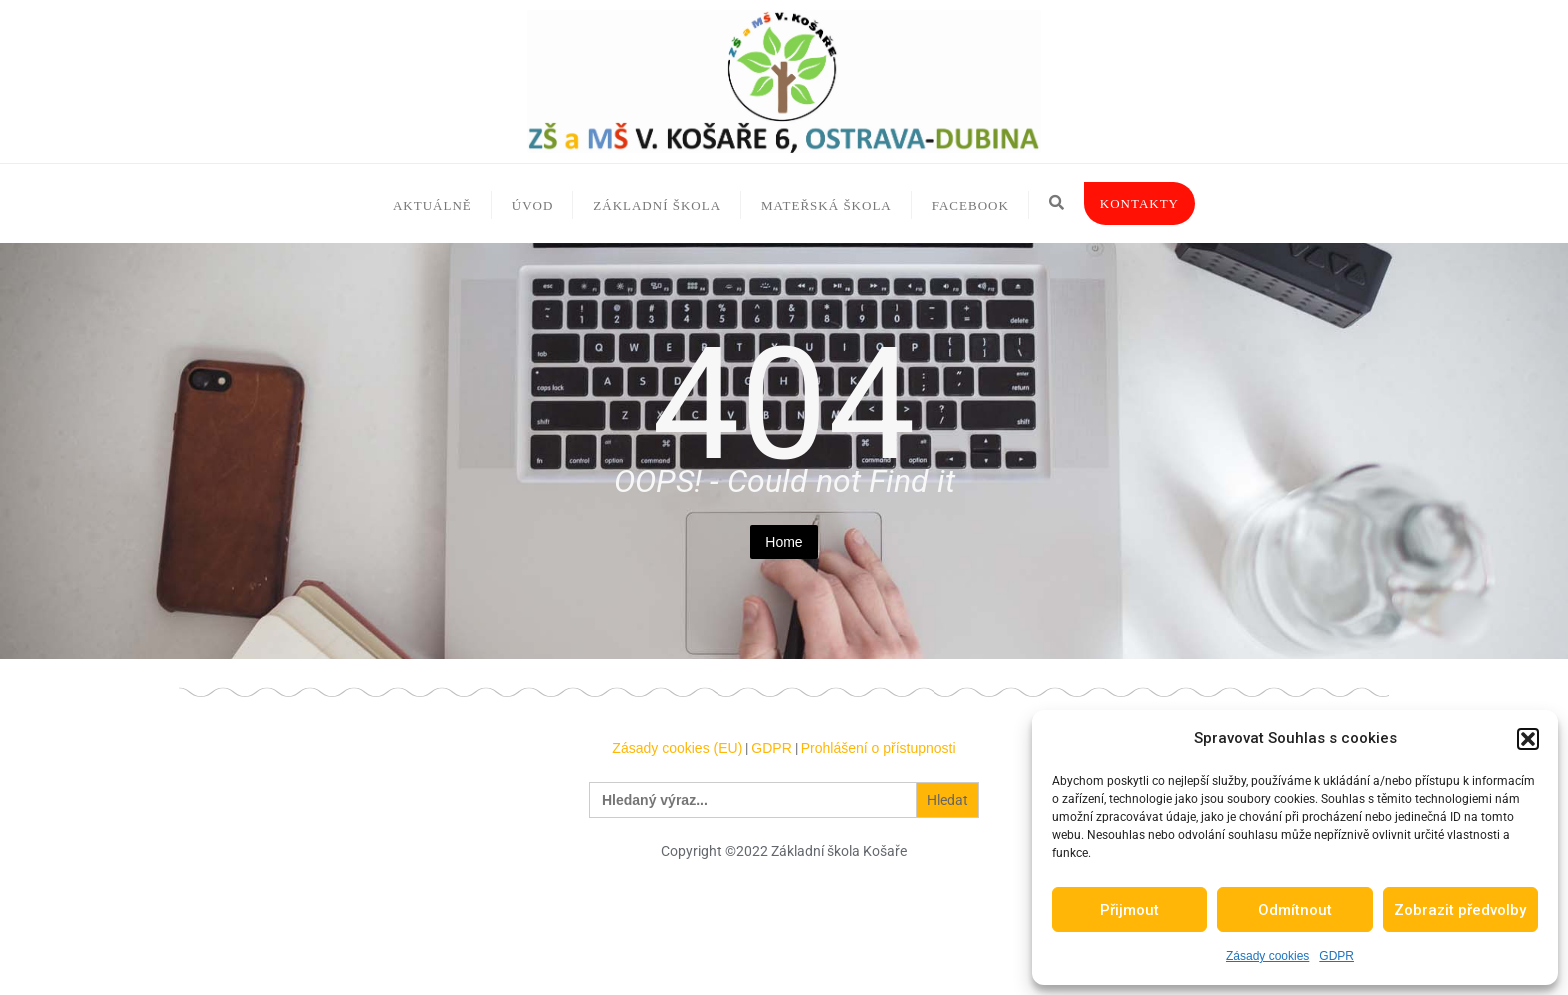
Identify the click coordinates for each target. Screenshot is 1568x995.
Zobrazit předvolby (1460, 910)
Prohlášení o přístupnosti (878, 748)
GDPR (1336, 956)
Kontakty (1139, 203)
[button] (1528, 739)
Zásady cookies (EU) (677, 748)
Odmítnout (1295, 910)
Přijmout (1129, 910)
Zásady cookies (1267, 956)
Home (783, 542)
